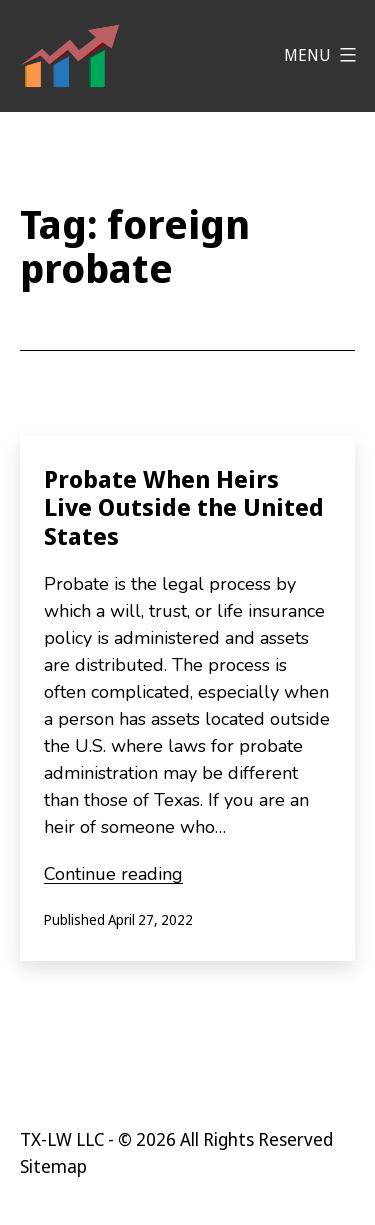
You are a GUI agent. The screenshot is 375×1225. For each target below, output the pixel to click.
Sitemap (53, 1166)
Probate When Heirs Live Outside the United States (184, 507)
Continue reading (113, 874)
